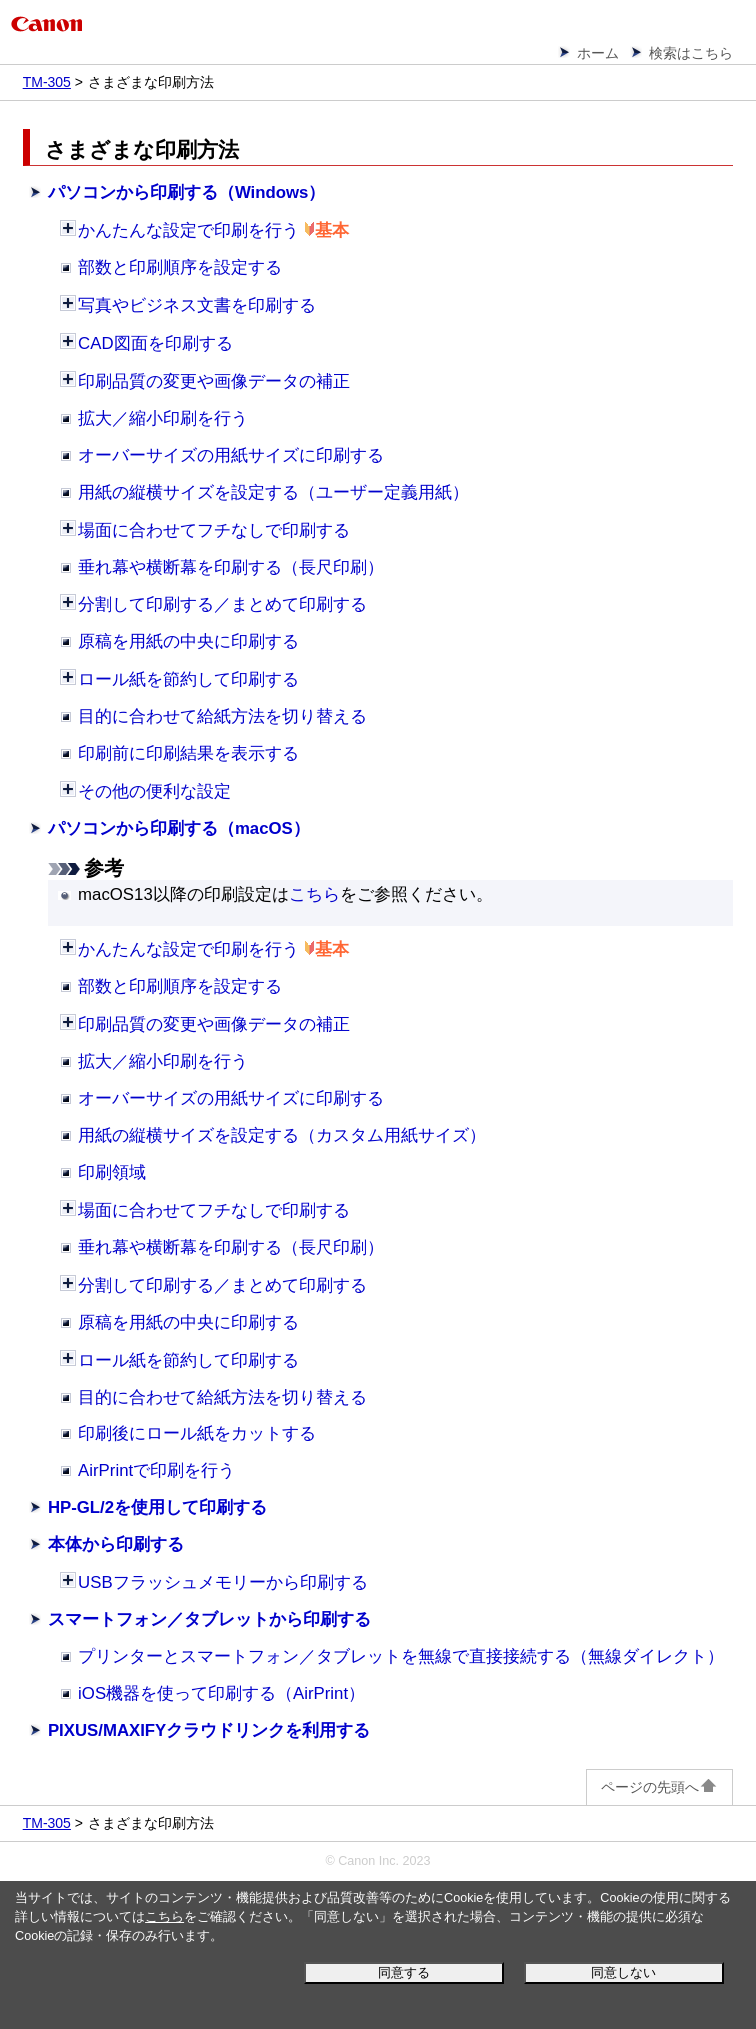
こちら (164, 1917)
